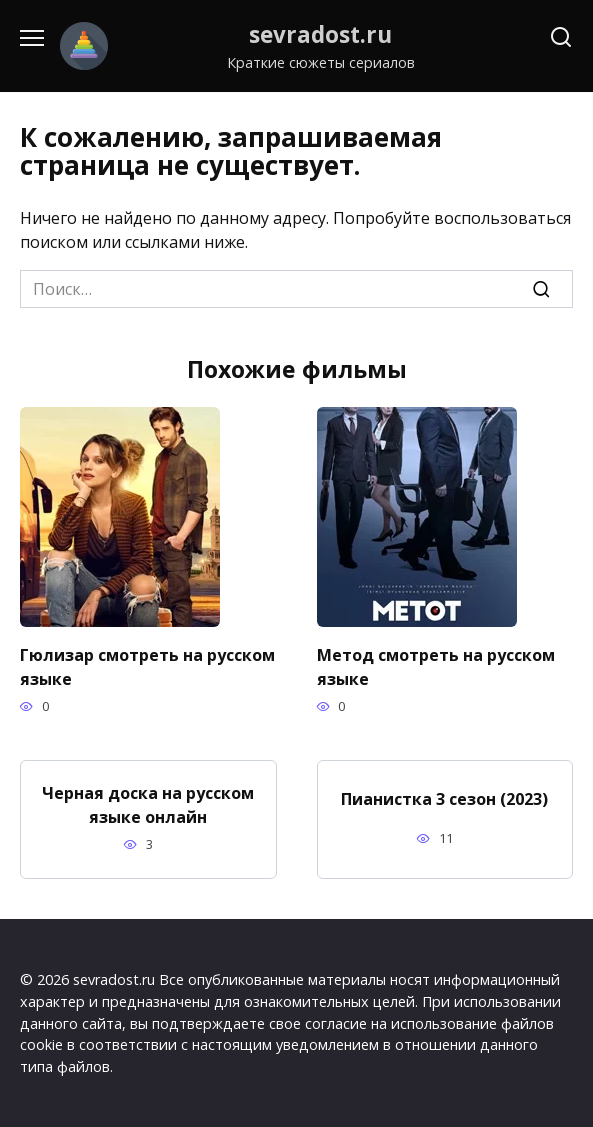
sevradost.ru (320, 34)
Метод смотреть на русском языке (436, 667)
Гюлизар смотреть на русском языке (147, 667)
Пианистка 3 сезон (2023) (444, 799)
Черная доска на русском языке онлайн (148, 805)
